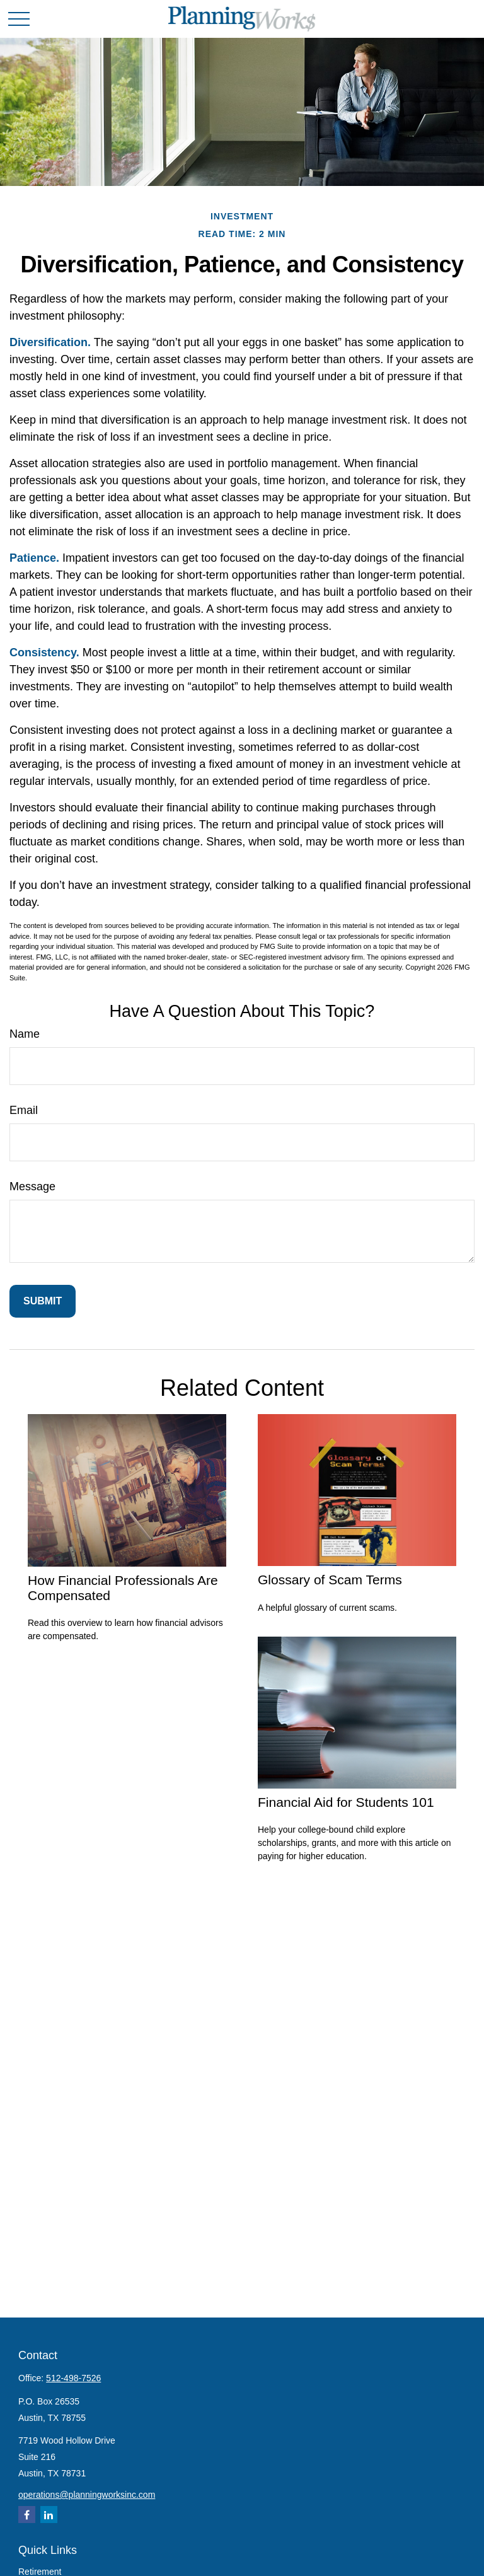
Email (23, 1110)
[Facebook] (26, 2514)
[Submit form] (42, 1301)
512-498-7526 (73, 2378)
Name (24, 1034)
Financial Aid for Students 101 (346, 1802)
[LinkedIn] (48, 2514)
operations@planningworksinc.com (86, 2495)
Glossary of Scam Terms (330, 1579)
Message (32, 1186)
